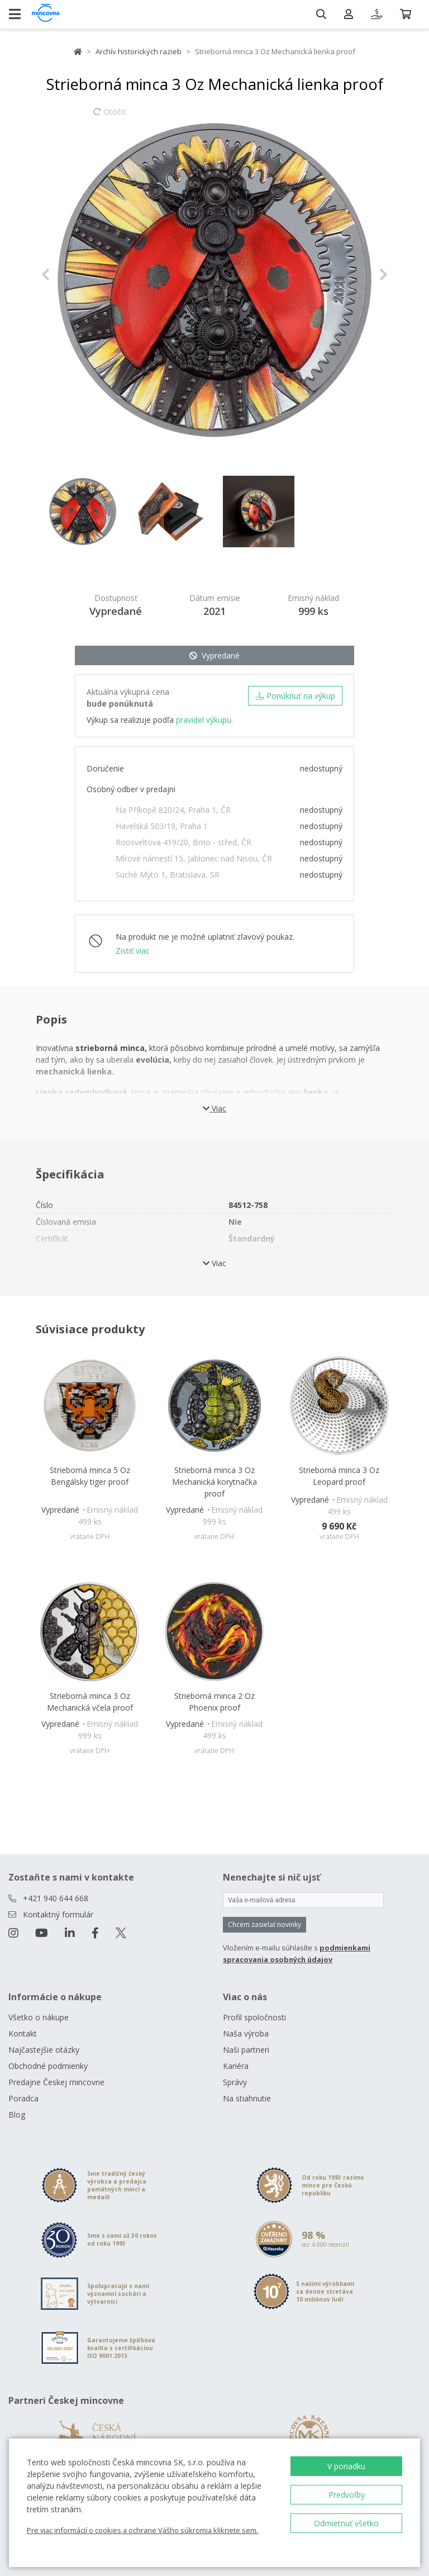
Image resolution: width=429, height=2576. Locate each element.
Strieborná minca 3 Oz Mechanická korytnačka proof (214, 1482)
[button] (67, 274)
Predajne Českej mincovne (56, 2082)
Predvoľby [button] (346, 2494)
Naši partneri (246, 2049)
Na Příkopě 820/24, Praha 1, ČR (173, 809)
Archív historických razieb (139, 51)
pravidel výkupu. (204, 719)
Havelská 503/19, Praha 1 (162, 826)
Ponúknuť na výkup (295, 695)
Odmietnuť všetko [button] (346, 2523)
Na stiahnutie (247, 2098)
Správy (235, 2082)
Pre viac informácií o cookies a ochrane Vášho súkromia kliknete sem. (142, 2530)
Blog (16, 2114)
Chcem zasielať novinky (264, 1924)
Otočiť (109, 117)
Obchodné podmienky (48, 2066)
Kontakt (22, 2033)
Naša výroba (246, 2033)
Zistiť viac (133, 950)
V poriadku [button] (346, 2466)
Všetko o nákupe (38, 2017)
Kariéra (236, 2066)
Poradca (23, 2098)
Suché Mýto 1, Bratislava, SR (168, 874)
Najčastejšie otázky (43, 2049)
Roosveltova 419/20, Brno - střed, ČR (183, 842)
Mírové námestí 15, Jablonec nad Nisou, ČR (194, 858)
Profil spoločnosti (254, 2017)
